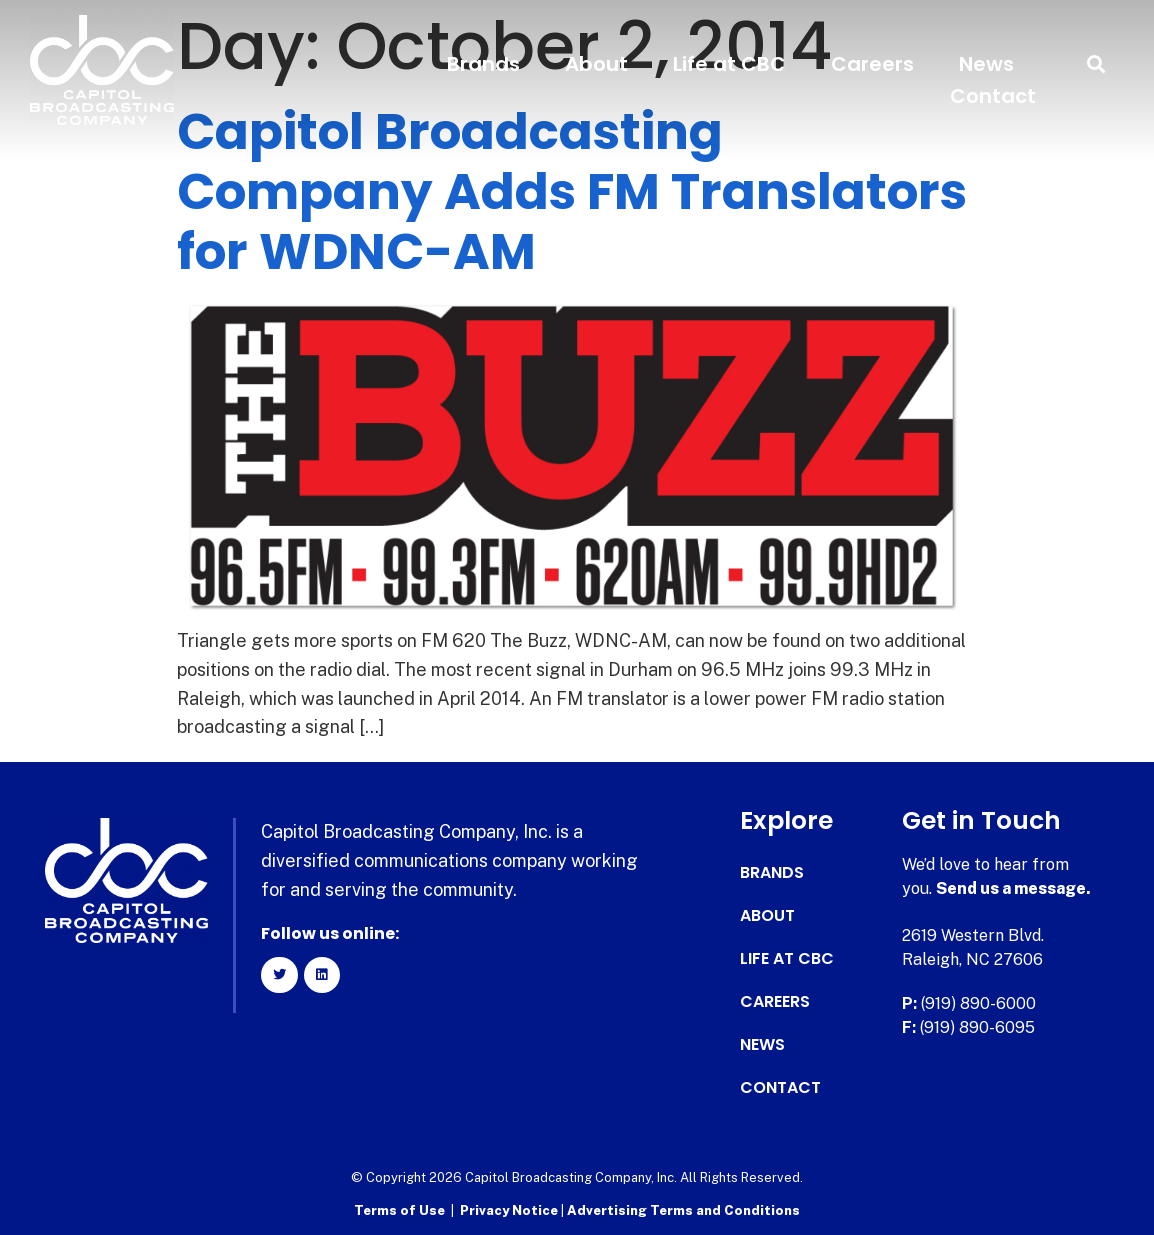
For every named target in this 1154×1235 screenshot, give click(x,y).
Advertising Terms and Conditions (683, 1210)
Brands (483, 64)
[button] (1096, 64)
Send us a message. (1013, 888)
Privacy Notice (510, 1210)
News (986, 64)
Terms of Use (399, 1210)
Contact (993, 96)
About (596, 64)
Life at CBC (729, 64)
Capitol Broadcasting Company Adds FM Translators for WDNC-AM (572, 192)
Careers (872, 64)
